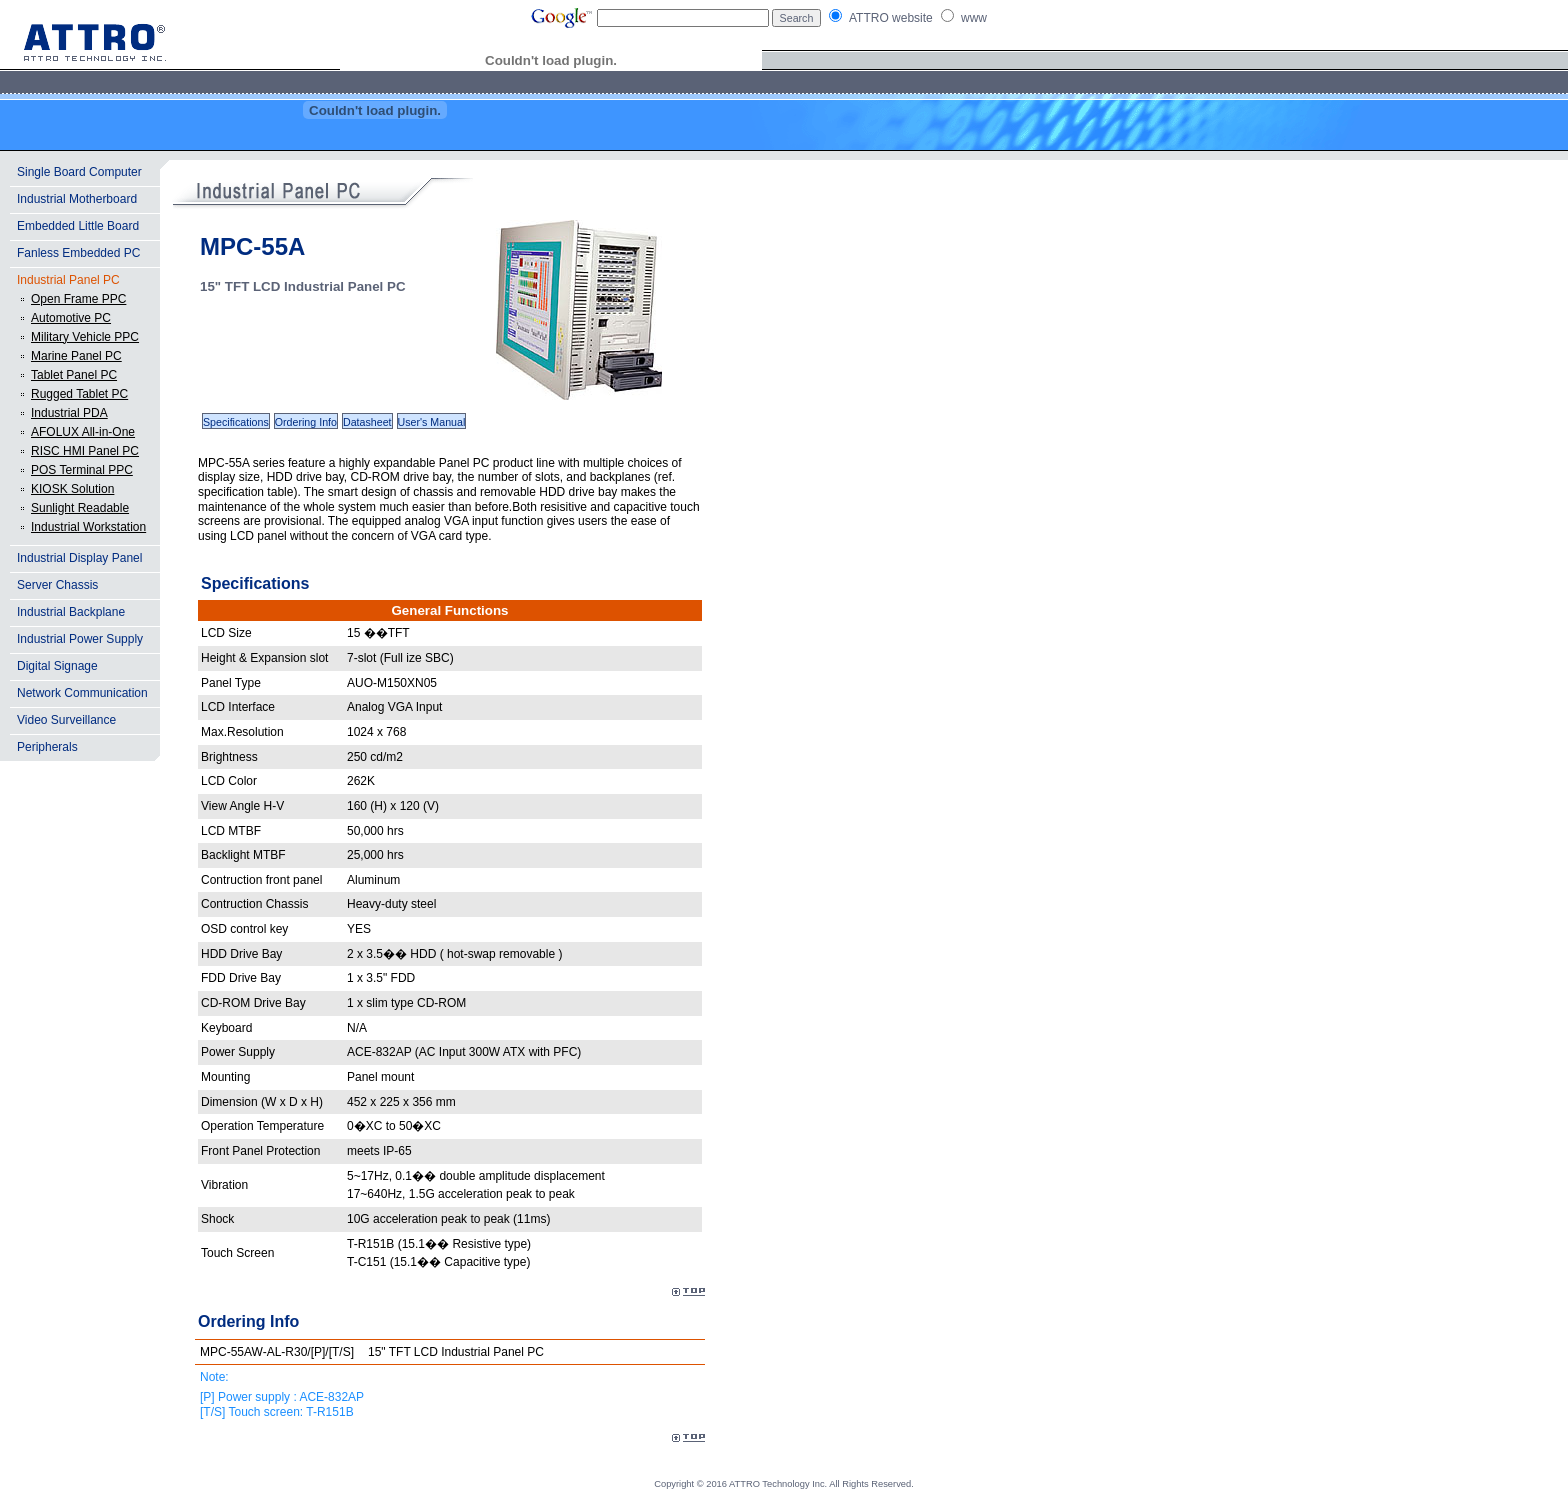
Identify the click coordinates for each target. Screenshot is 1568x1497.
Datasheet (367, 422)
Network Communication (82, 693)
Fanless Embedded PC (78, 253)
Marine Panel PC (76, 356)
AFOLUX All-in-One (83, 432)
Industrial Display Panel (79, 558)
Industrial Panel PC (68, 280)
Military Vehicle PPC (85, 337)
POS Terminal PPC (82, 470)
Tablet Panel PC (74, 375)
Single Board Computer (79, 172)
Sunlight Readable (80, 508)
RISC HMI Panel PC (85, 451)
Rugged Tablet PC (79, 394)
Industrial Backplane (71, 612)
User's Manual (432, 422)
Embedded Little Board (78, 226)
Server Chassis (57, 585)
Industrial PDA (69, 413)
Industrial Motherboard (77, 199)
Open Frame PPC (78, 299)
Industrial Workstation (88, 527)
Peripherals (47, 747)
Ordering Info (306, 422)
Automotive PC (71, 318)
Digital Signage (57, 666)
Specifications (236, 422)
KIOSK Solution (72, 489)
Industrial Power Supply (80, 639)
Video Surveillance (66, 720)
